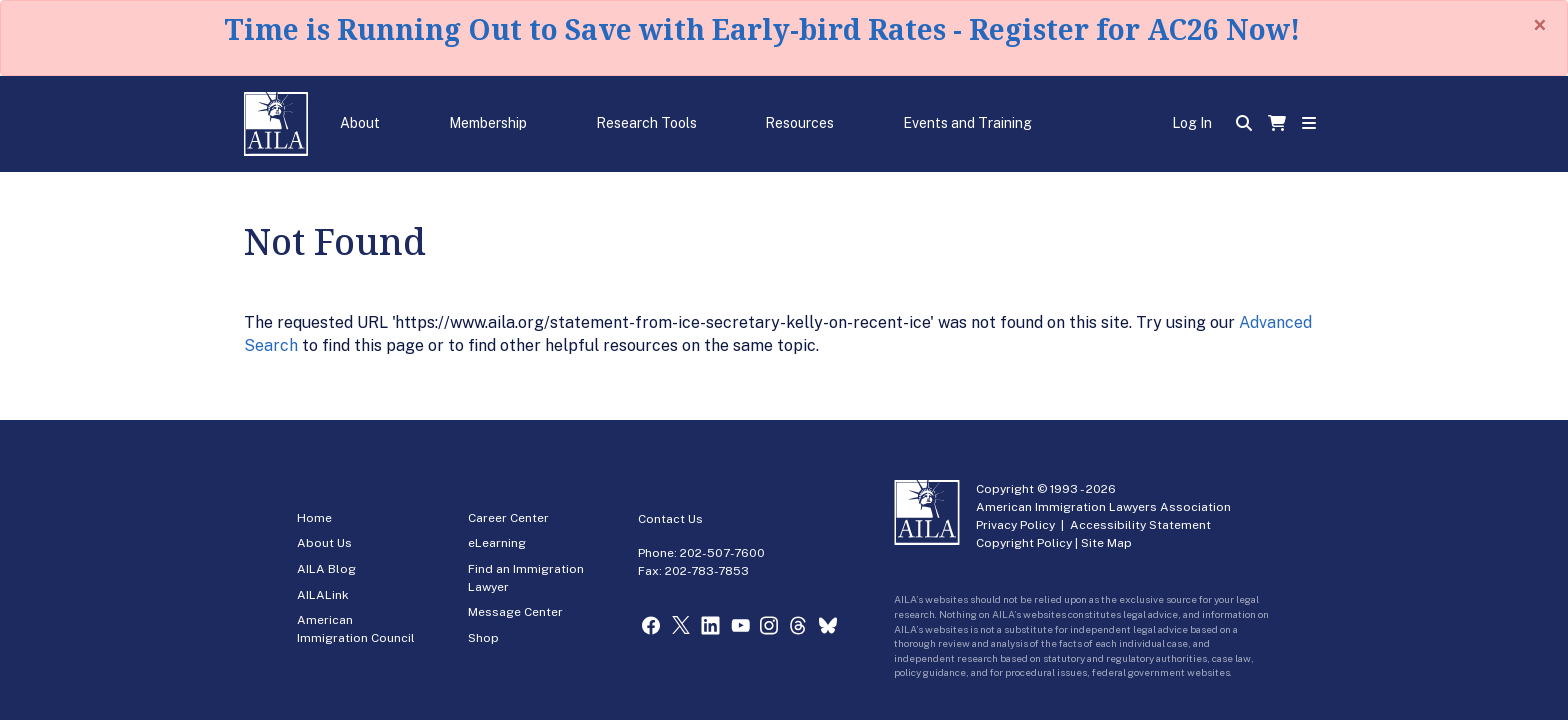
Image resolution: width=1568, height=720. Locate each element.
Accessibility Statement (1140, 525)
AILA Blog (326, 569)
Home (314, 518)
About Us (324, 543)
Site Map (1106, 543)
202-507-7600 (722, 553)
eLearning (497, 543)
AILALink (323, 595)
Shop (483, 638)
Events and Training (967, 123)
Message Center (515, 612)
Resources (799, 123)
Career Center (508, 518)
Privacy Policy (1015, 525)
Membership (488, 123)
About (360, 123)
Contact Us (670, 519)
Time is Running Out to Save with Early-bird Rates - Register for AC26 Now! (762, 29)
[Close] (1540, 25)
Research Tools (646, 123)
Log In (1192, 123)
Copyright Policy (1024, 543)
